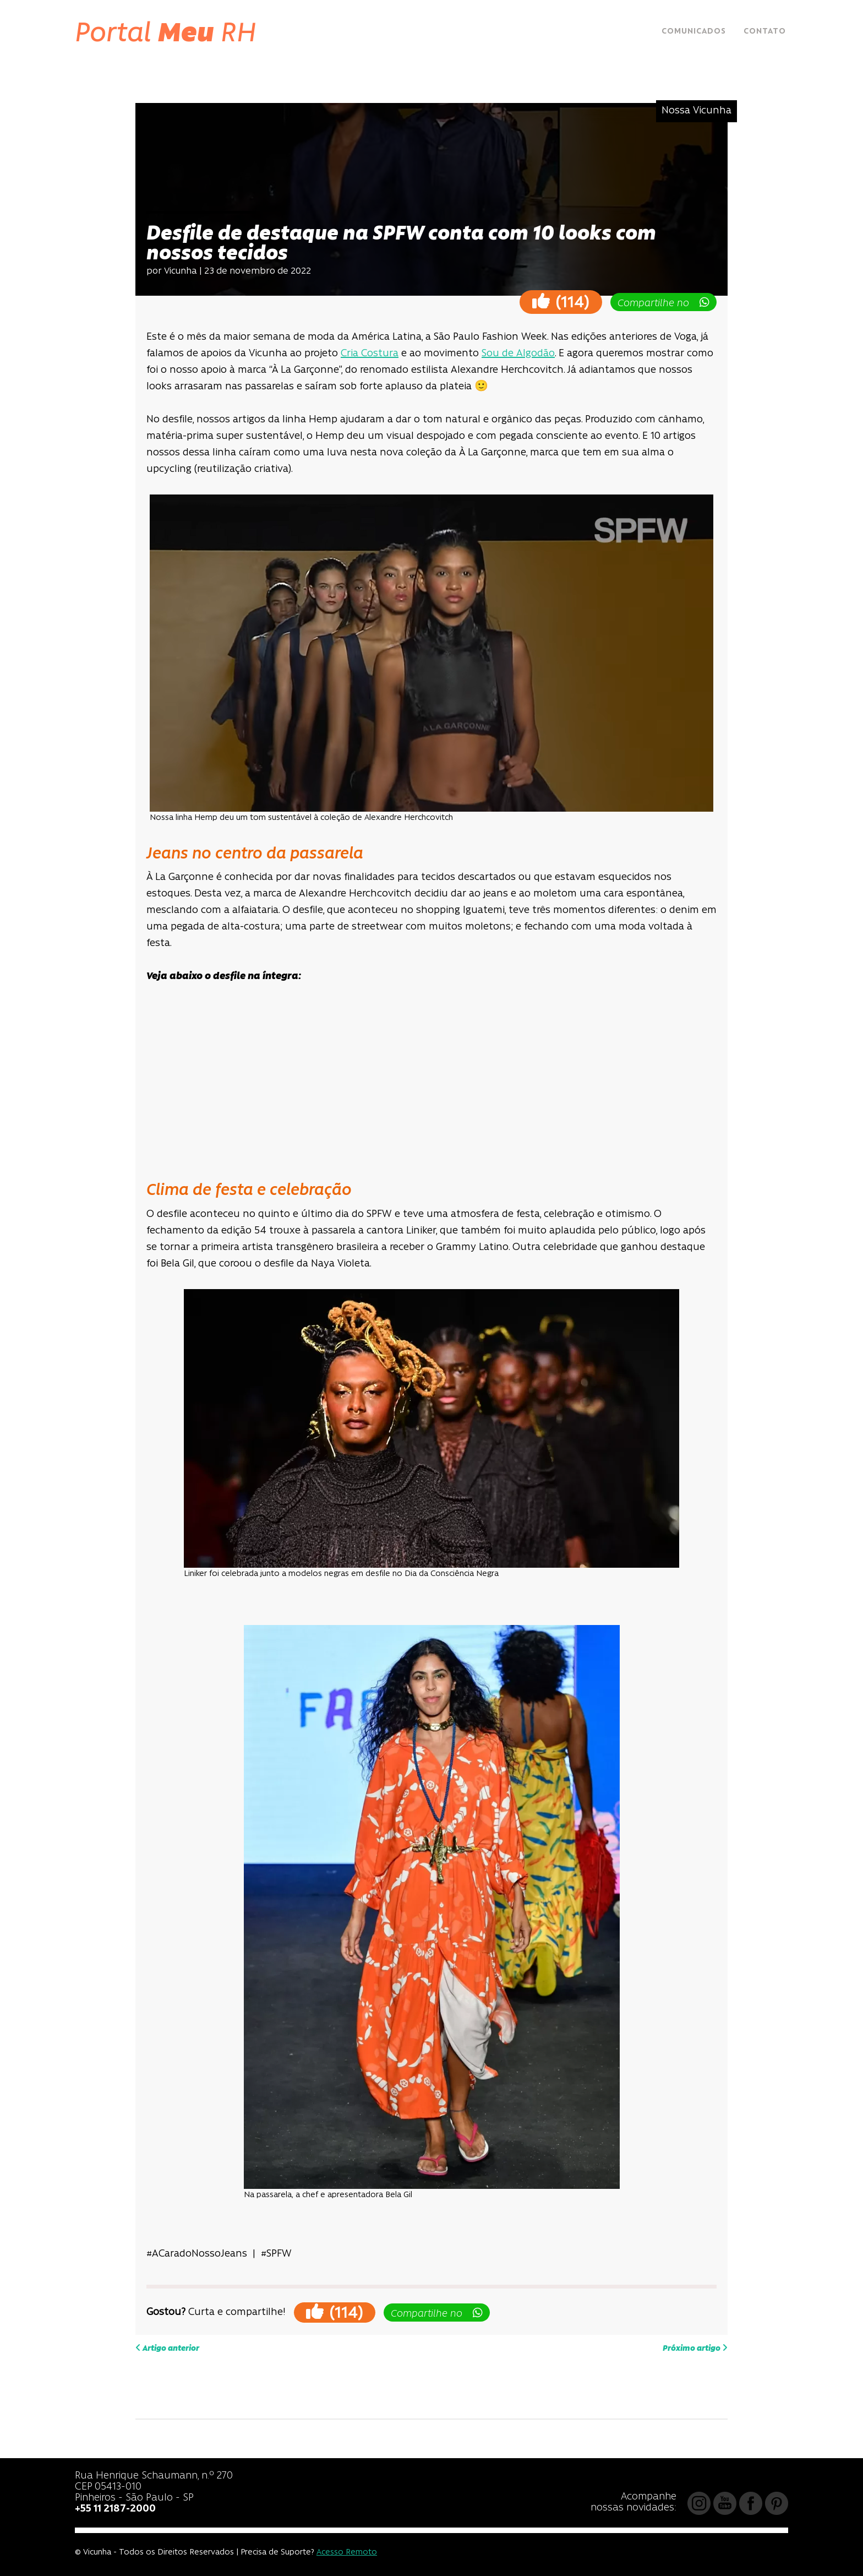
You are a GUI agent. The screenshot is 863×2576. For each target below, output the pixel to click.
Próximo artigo (695, 2348)
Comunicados (694, 32)
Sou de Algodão (518, 354)
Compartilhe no (663, 303)
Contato (765, 32)
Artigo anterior (167, 2348)
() (560, 301)
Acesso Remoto (346, 2552)
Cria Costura (369, 354)
